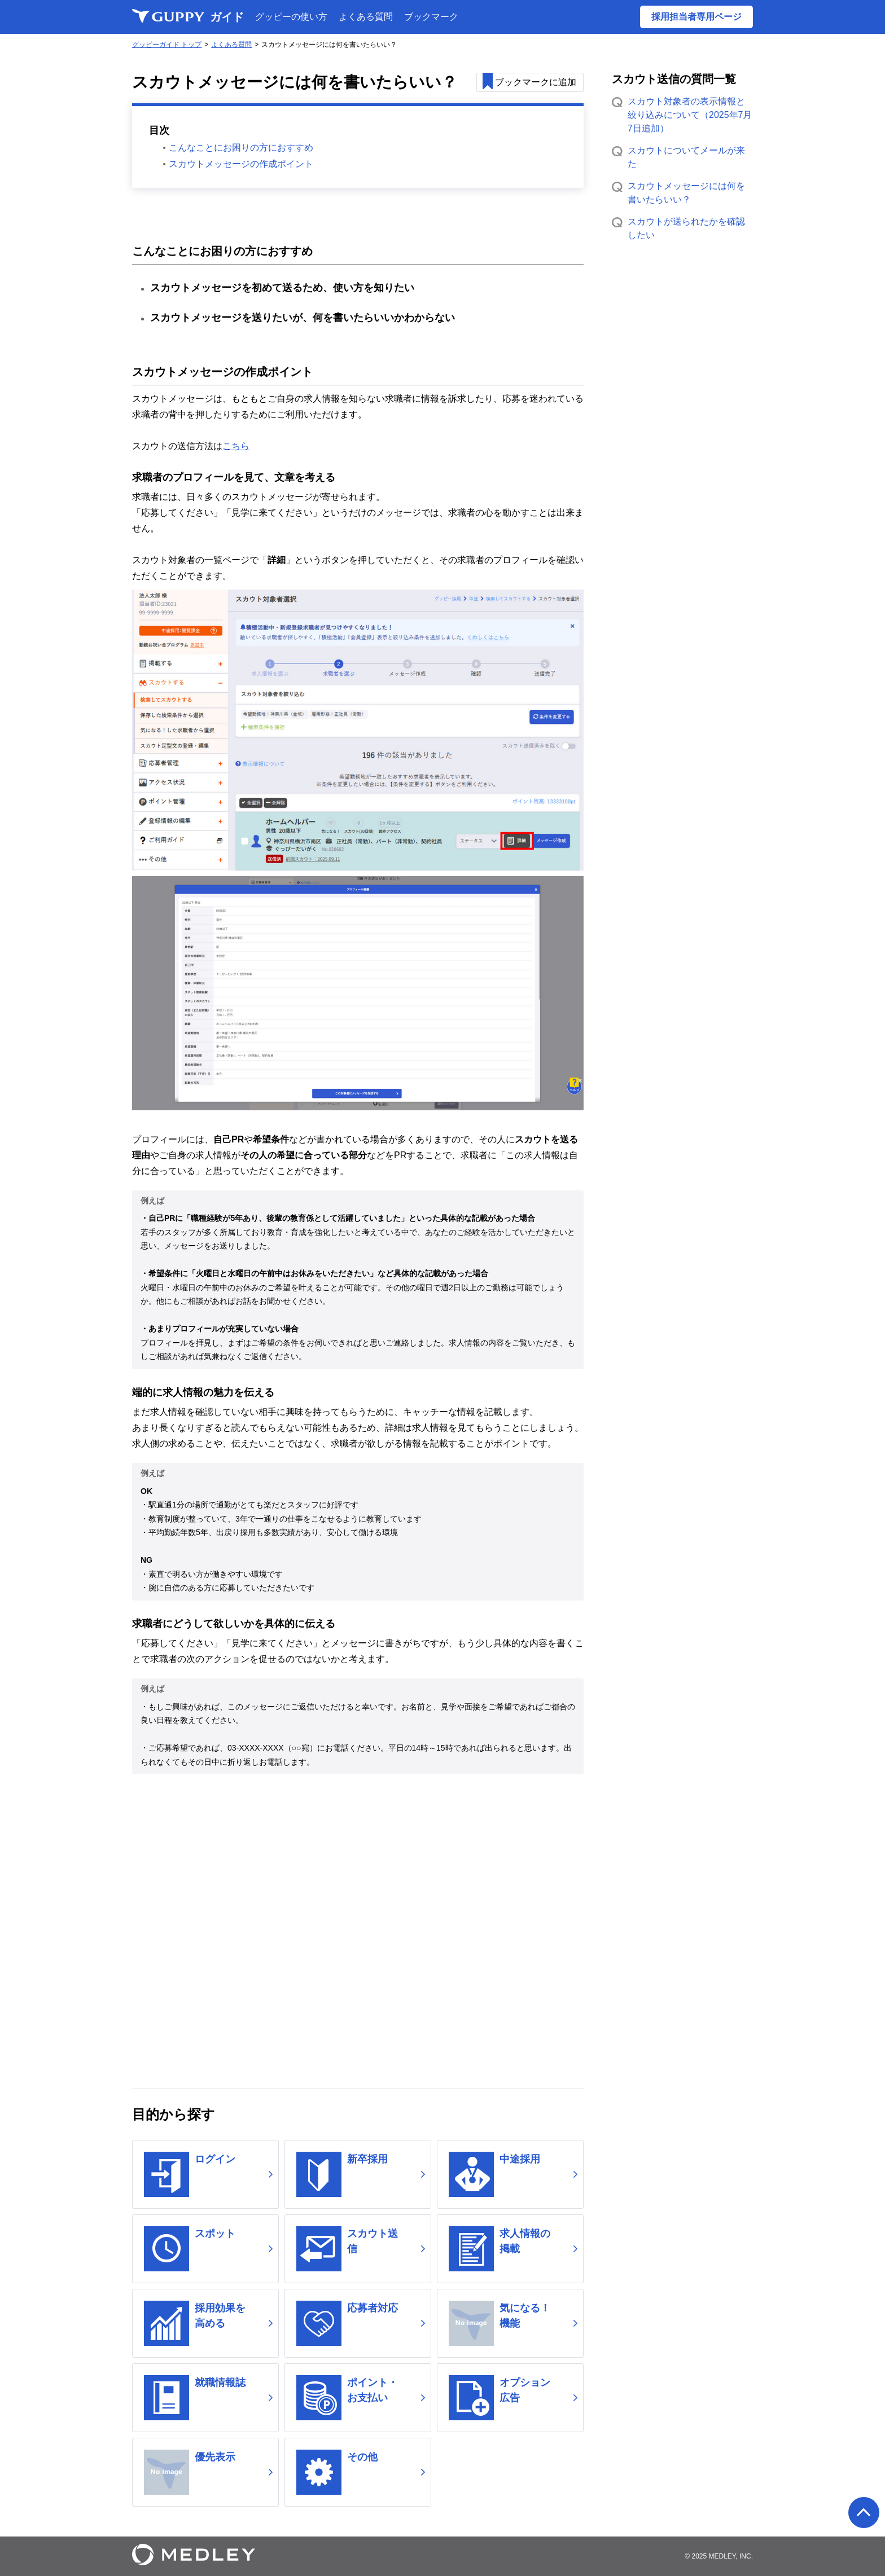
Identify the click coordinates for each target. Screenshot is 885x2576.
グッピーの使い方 (291, 16)
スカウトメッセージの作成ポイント (241, 165)
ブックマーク (431, 16)
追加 (536, 83)
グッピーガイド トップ (166, 45)
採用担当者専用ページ (696, 16)
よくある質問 (366, 16)
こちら (235, 447)
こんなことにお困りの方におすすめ (241, 149)
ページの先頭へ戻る (863, 2512)
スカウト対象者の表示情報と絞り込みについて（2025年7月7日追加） (690, 114)
